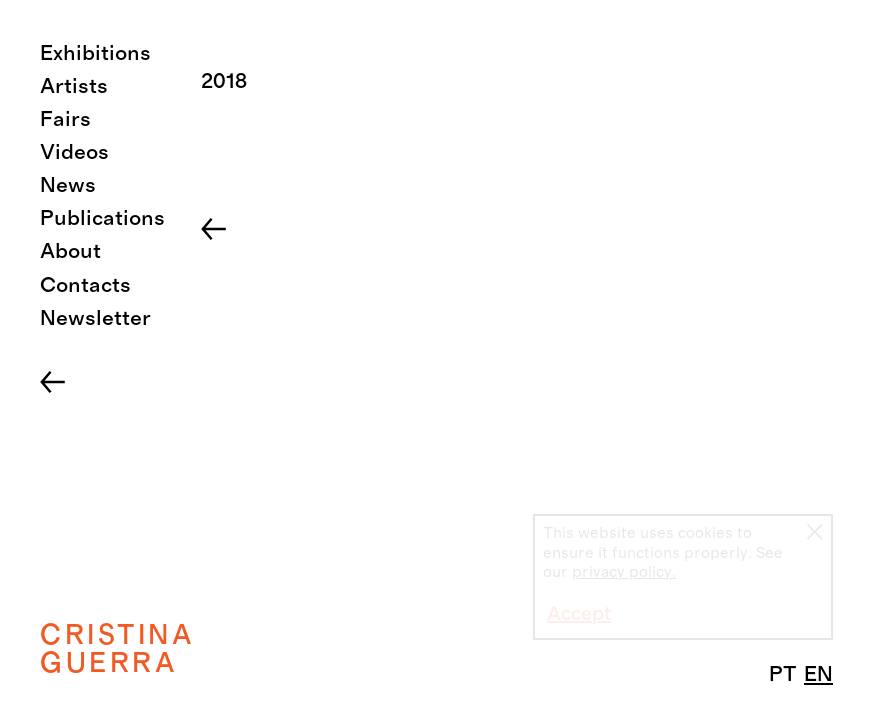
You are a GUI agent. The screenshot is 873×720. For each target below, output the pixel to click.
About (70, 251)
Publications (102, 218)
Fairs (65, 119)
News (68, 185)
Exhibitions (95, 53)
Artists (74, 86)
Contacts (85, 285)
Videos (74, 152)
